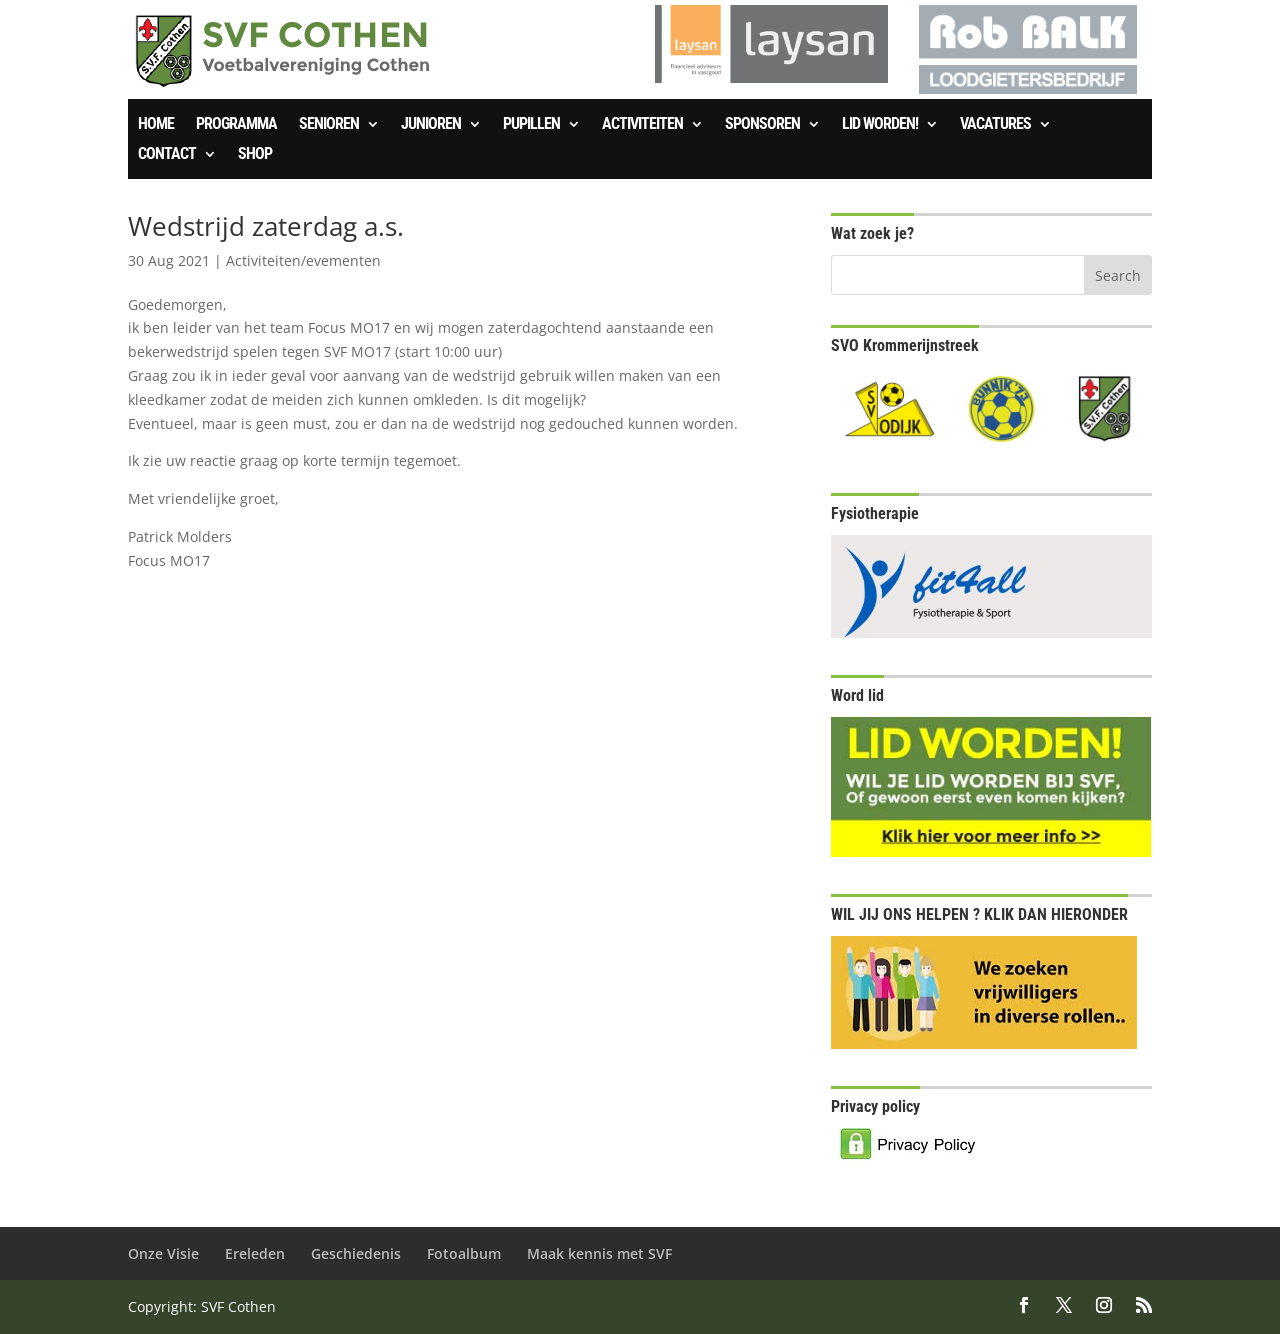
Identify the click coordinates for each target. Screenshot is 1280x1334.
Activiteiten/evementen (303, 260)
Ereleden (255, 1253)
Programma (236, 125)
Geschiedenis (356, 1253)
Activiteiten (642, 125)
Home (156, 125)
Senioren (329, 125)
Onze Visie (163, 1253)
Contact (167, 155)
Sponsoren (762, 125)
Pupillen (531, 125)
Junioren (431, 125)
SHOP (255, 155)
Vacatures (995, 125)
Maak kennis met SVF (599, 1253)
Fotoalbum (464, 1253)
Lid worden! (880, 125)
